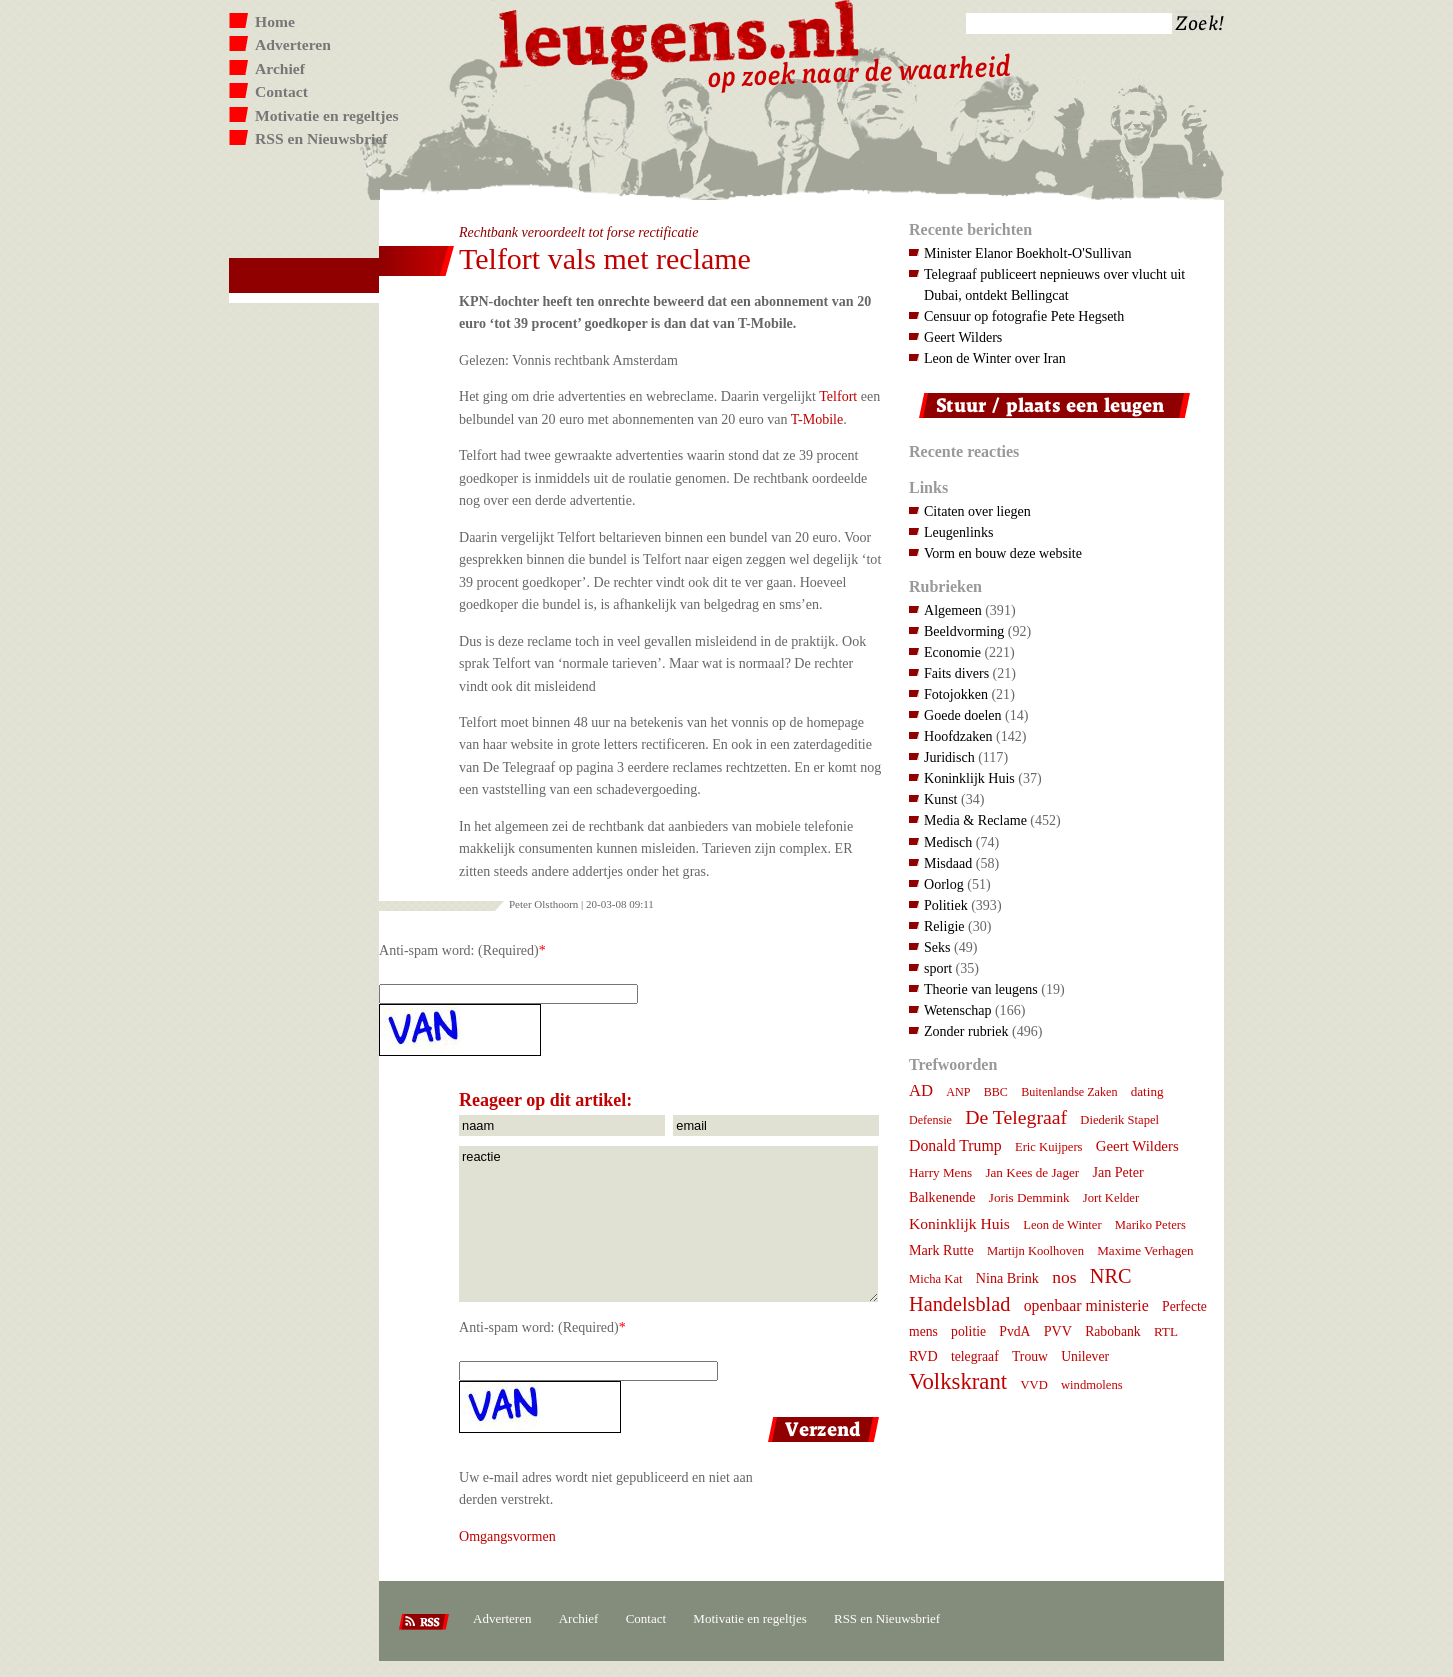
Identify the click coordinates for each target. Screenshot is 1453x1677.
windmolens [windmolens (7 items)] (1092, 1385)
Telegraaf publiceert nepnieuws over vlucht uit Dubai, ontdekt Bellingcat (1054, 284)
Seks (937, 947)
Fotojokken (956, 694)
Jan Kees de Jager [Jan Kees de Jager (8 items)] (1032, 1172)
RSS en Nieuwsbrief (321, 138)
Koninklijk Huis (969, 778)
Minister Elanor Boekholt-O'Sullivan (1028, 253)
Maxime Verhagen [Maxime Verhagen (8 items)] (1145, 1250)
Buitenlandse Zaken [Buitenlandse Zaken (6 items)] (1069, 1092)
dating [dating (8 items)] (1147, 1091)
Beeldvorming (964, 631)
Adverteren (293, 44)
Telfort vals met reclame (605, 258)
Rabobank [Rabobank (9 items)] (1112, 1331)
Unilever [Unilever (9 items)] (1085, 1356)
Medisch (948, 842)
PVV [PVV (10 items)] (1058, 1331)
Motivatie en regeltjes (326, 115)
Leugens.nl (680, 37)
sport (938, 968)
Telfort (838, 396)
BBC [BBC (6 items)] (996, 1092)
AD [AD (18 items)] (921, 1090)
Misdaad (948, 863)
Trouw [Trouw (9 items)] (1030, 1356)
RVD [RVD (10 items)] (923, 1356)
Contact (281, 91)
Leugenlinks (958, 532)
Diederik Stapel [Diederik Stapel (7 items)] (1119, 1120)
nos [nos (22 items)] (1064, 1277)
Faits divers (956, 673)
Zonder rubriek (966, 1031)
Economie (952, 652)
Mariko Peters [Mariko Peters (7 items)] (1150, 1225)
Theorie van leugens (981, 989)
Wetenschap (957, 1010)
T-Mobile (817, 419)
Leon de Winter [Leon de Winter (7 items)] (1062, 1225)
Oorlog (944, 884)
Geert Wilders (963, 337)
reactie (668, 1224)
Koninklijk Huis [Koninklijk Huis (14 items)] (959, 1223)
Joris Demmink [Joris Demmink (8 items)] (1029, 1197)
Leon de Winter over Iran (995, 358)
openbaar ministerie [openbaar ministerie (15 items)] (1086, 1305)
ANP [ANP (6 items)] (958, 1092)
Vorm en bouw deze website (1003, 553)
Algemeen (953, 610)
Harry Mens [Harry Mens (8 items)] (940, 1172)
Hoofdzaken (958, 736)
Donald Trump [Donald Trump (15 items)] (955, 1145)
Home (275, 21)
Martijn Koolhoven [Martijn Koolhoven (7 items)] (1035, 1251)
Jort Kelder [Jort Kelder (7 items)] (1111, 1198)
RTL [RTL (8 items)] (1166, 1331)
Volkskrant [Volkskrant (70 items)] (958, 1381)
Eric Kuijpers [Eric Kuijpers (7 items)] (1049, 1147)
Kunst (941, 799)
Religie (944, 926)
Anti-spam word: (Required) (459, 950)
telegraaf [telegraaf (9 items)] (975, 1356)
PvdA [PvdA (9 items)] (1014, 1331)
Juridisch (949, 757)
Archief (280, 68)
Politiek (946, 905)
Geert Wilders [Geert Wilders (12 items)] (1137, 1146)
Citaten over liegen (977, 511)
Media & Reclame (975, 820)
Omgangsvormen (507, 1536)
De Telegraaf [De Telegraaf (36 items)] (1016, 1117)
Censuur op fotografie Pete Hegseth (1024, 316)
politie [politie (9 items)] (968, 1331)
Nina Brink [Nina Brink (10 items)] (1007, 1278)
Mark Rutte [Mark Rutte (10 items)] (941, 1250)
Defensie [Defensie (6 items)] (930, 1120)
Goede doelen (963, 715)
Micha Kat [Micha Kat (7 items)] (936, 1279)
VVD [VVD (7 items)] (1033, 1385)
